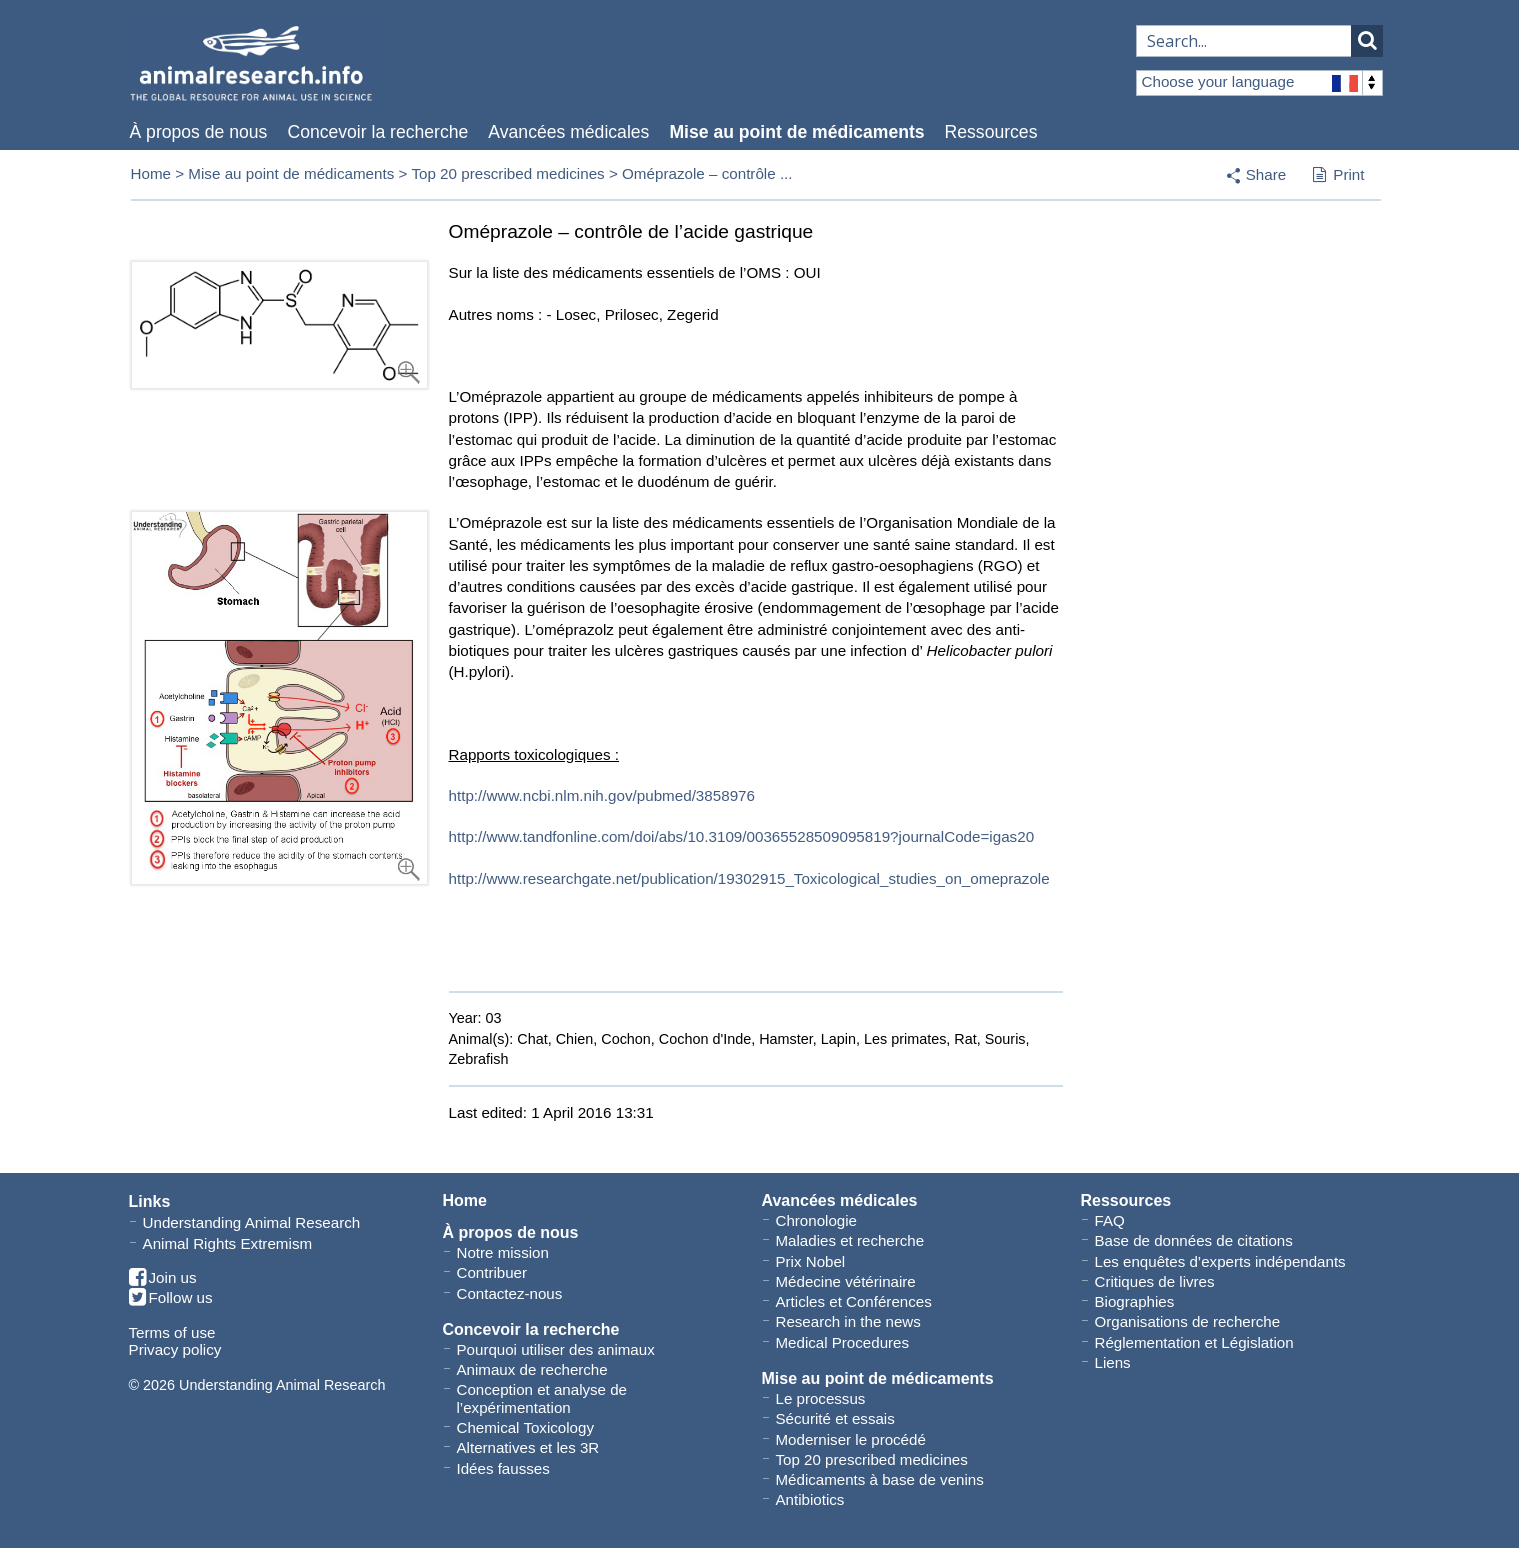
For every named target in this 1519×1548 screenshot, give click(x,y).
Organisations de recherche (1188, 1321)
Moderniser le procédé (851, 1439)
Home (151, 173)
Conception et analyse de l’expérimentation (542, 1398)
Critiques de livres (1155, 1281)
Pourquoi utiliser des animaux (556, 1349)
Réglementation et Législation (1194, 1342)
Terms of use (172, 1332)
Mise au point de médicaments (796, 132)
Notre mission (503, 1252)
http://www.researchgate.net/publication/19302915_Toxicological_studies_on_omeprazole (749, 878)
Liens (1113, 1362)
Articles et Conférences (854, 1301)
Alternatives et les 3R (528, 1447)
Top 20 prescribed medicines (507, 173)
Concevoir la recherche (377, 132)
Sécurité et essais (835, 1418)
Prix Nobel (811, 1261)
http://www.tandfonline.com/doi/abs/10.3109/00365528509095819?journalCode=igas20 (742, 836)
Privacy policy (175, 1349)
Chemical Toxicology (525, 1427)
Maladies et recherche (850, 1240)
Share (1266, 174)
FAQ (1110, 1220)
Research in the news (848, 1321)
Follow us (171, 1298)
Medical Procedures (843, 1342)
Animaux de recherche (532, 1369)
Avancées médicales (568, 132)
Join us (163, 1278)
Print (1338, 176)
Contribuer (492, 1272)
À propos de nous (199, 132)
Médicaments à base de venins (880, 1479)
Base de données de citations (1194, 1240)
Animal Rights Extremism (228, 1243)
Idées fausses (503, 1468)
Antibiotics (810, 1499)
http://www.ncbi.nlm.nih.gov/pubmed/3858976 (602, 795)
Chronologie (816, 1220)
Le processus (821, 1398)
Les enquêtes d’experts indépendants (1220, 1261)
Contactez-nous (510, 1293)
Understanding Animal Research (252, 1222)
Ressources (991, 132)
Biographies (1135, 1301)
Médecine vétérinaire (846, 1281)
